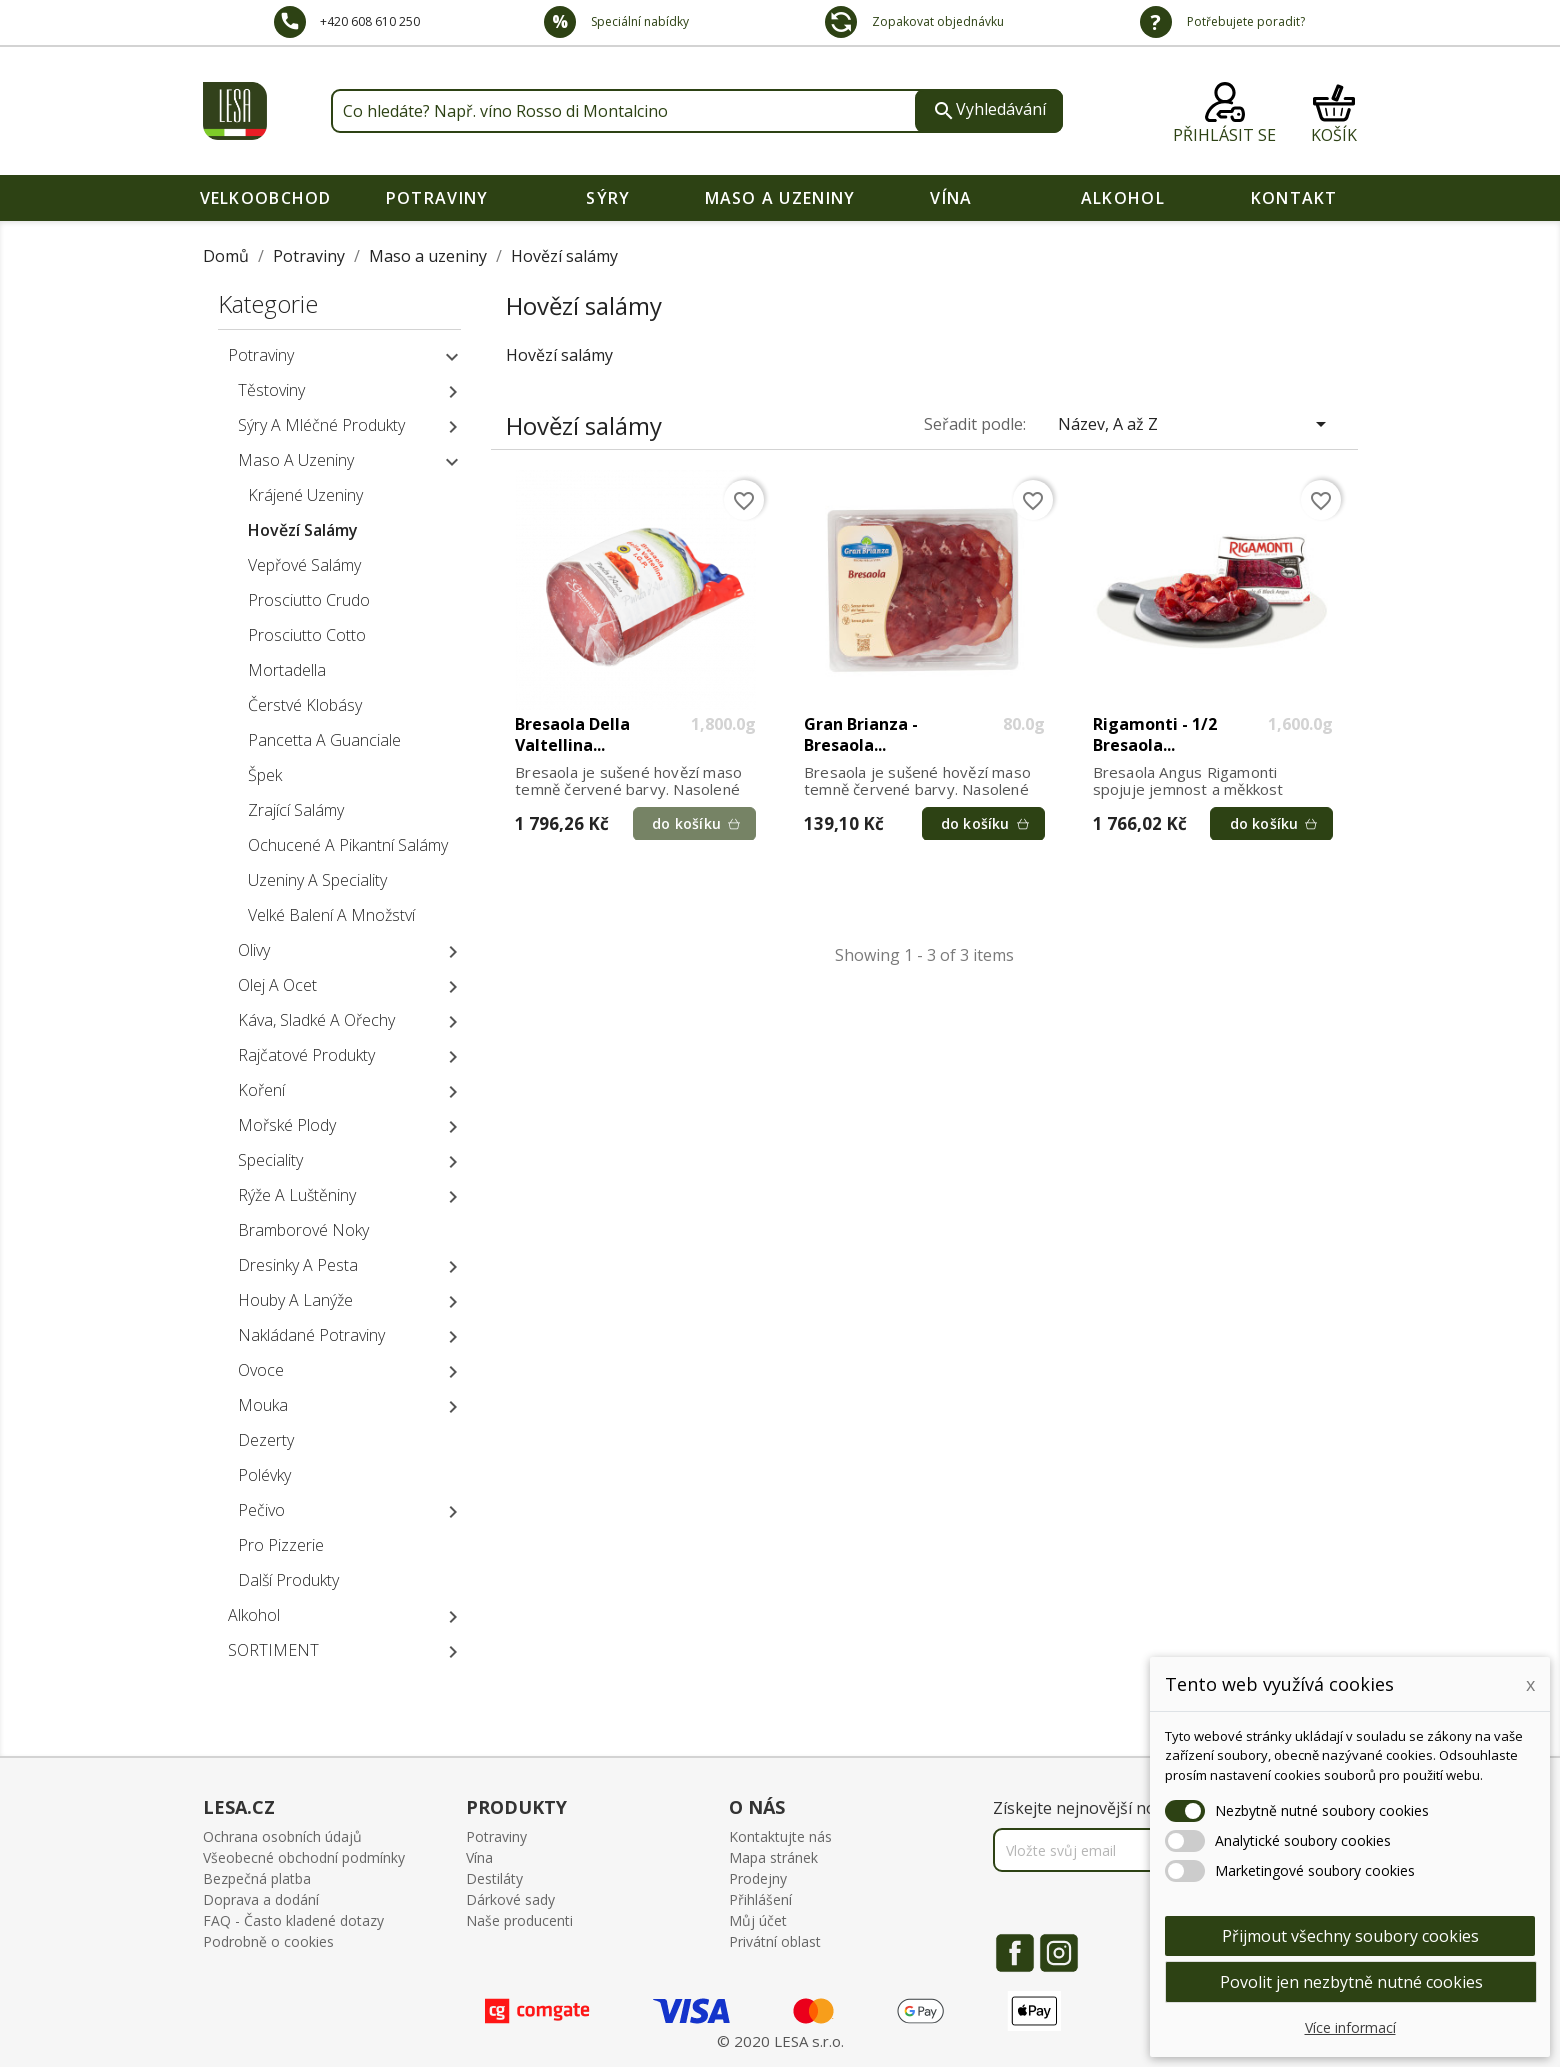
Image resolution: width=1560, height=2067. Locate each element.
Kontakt (1294, 198)
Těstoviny (271, 390)
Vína (951, 198)
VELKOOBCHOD (266, 198)
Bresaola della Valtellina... (572, 735)
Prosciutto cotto (307, 635)
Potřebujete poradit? (1244, 21)
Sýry (608, 198)
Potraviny (437, 198)
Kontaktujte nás (780, 1836)
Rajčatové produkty (306, 1055)
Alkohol (1123, 198)
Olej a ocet (277, 985)
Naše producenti (519, 1920)
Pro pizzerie (281, 1545)
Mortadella (287, 670)
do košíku (685, 823)
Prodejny (758, 1878)
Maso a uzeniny (780, 198)
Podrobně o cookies (268, 1941)
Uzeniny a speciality (317, 880)
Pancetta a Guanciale (324, 740)
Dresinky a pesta (298, 1265)
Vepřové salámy (304, 565)
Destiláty (494, 1878)
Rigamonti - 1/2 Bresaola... (1155, 735)
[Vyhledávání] (697, 111)
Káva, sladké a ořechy (316, 1020)
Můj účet (758, 1920)
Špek (265, 775)
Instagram (1059, 1953)
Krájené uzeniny (305, 495)
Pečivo (261, 1510)
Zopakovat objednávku (936, 21)
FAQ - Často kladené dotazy (293, 1920)
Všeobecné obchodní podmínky (304, 1857)
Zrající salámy (296, 810)
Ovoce (261, 1370)
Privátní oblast (775, 1941)
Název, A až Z (1195, 424)
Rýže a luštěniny (297, 1195)
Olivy (254, 950)
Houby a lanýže (295, 1300)
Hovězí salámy (303, 530)
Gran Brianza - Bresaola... (861, 735)
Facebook (1015, 1953)
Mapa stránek (773, 1857)
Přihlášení (760, 1899)
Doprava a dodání (261, 1899)
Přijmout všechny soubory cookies (1350, 1936)
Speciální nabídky (638, 21)
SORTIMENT (273, 1650)
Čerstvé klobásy (305, 705)
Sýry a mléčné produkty (321, 425)
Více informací (1350, 2027)
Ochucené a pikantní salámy (348, 845)
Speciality (270, 1160)
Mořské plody (287, 1125)
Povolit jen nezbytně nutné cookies (1351, 1982)
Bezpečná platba (257, 1878)
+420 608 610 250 (370, 21)
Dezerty (266, 1440)
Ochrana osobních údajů (282, 1836)
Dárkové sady (510, 1899)
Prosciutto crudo (309, 600)
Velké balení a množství (331, 915)
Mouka (263, 1405)
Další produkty (288, 1580)
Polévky (264, 1475)
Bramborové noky (303, 1230)
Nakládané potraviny (311, 1335)
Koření (261, 1090)
